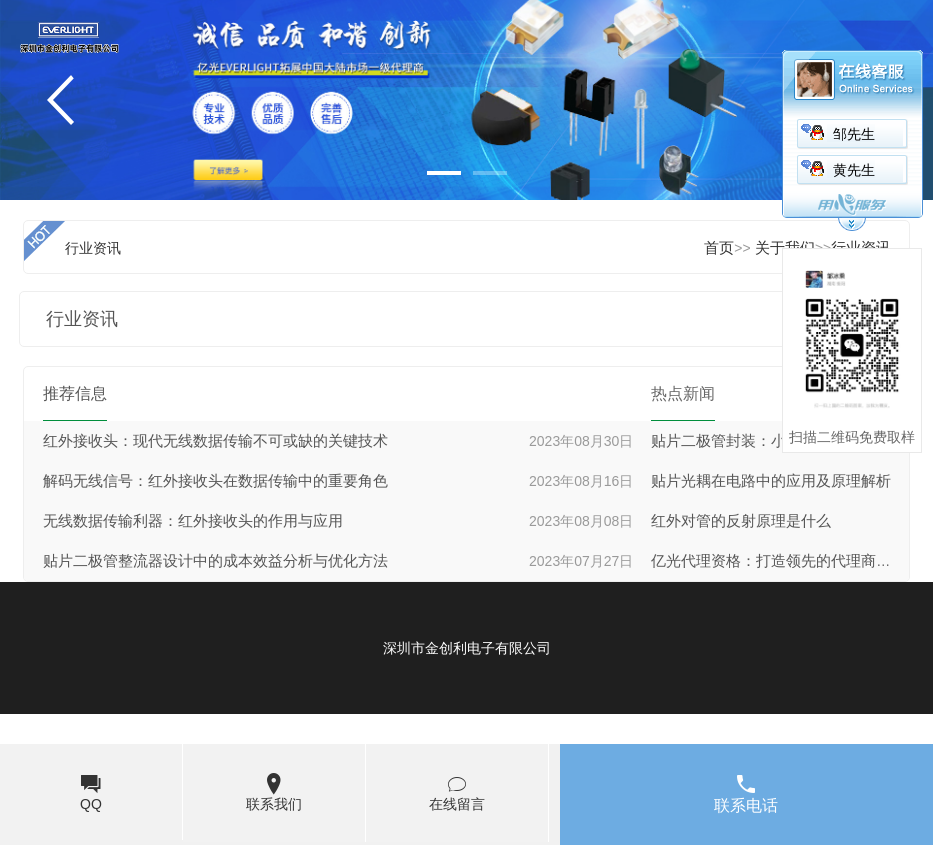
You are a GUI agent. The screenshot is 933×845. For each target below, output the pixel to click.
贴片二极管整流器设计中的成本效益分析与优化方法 (215, 561)
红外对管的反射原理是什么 (741, 521)
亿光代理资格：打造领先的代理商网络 (778, 561)
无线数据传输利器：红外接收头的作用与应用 (193, 521)
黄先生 (854, 170)
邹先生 (854, 134)
